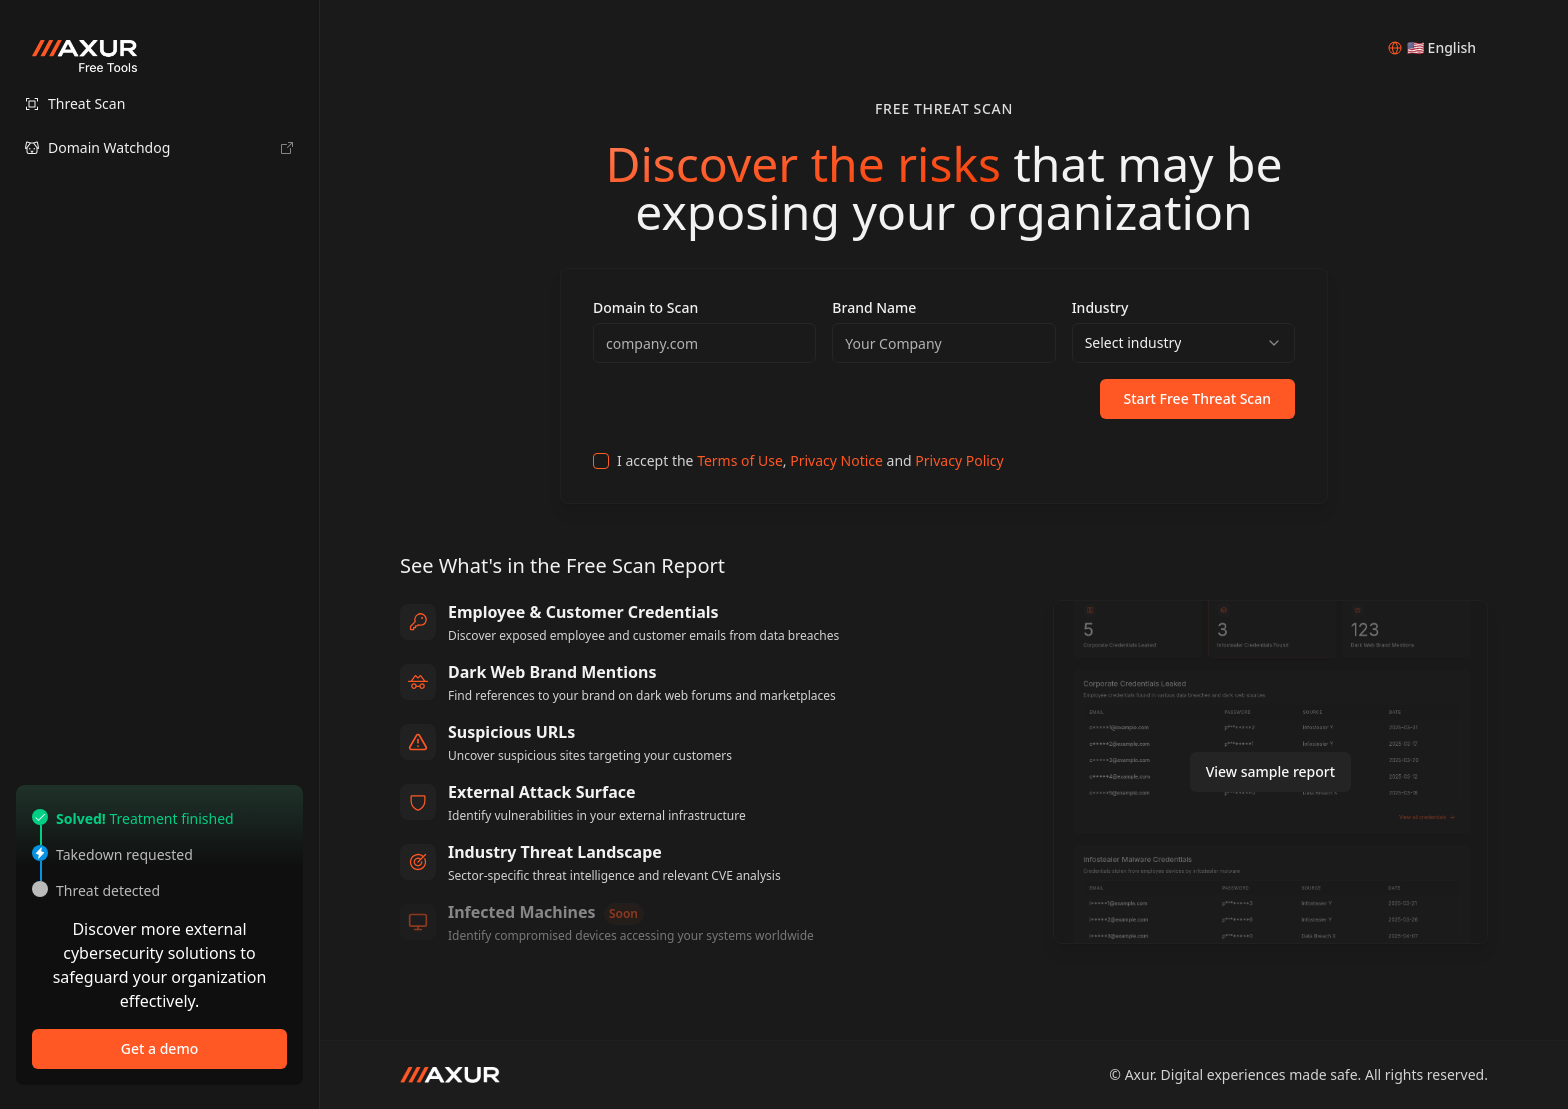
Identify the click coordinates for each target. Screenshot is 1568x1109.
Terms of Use (740, 460)
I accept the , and (810, 460)
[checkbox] (601, 461)
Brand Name (874, 308)
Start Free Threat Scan (1197, 398)
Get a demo (159, 1048)
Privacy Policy (959, 460)
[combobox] (1183, 343)
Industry (1100, 308)
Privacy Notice (836, 460)
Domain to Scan (645, 308)
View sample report (1271, 771)
